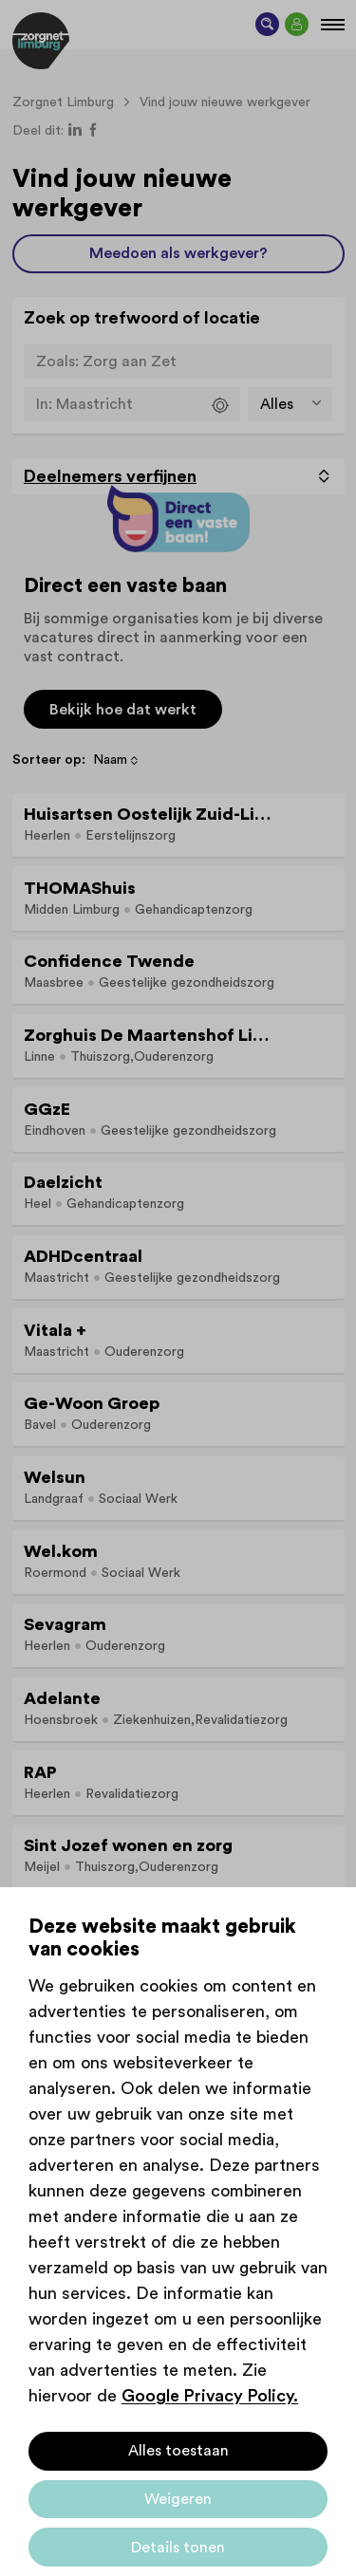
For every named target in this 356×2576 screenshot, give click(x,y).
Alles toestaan (178, 2450)
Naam (110, 760)
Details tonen (178, 2547)
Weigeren (178, 2499)
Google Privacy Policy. (210, 2395)
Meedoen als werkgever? (178, 253)
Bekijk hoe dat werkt (123, 709)
